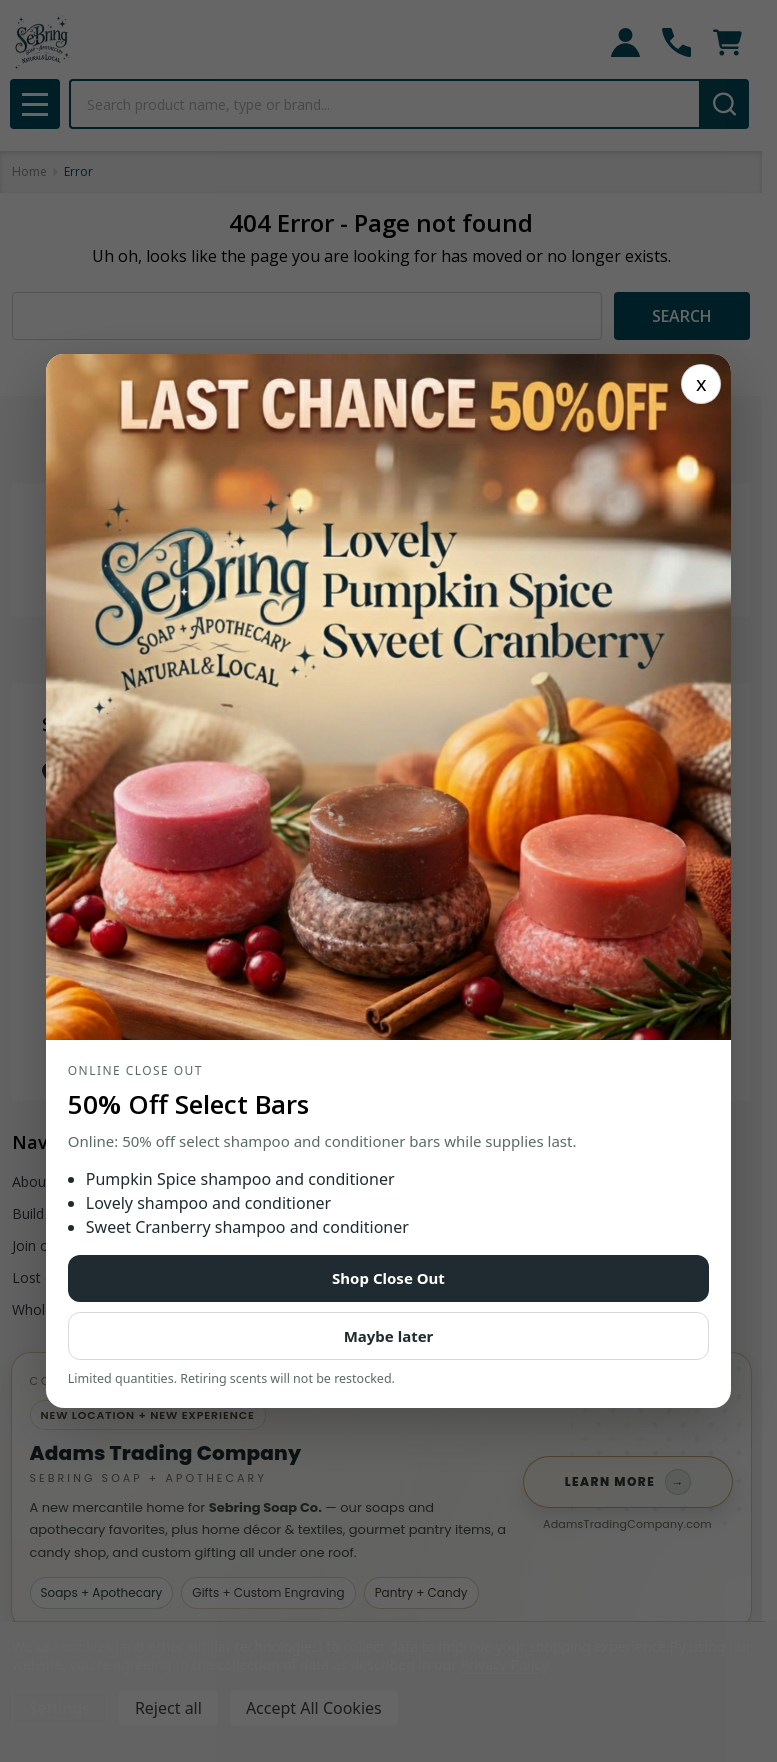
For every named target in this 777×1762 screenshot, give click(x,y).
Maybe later (389, 1336)
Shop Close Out (388, 1278)
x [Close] (701, 383)
